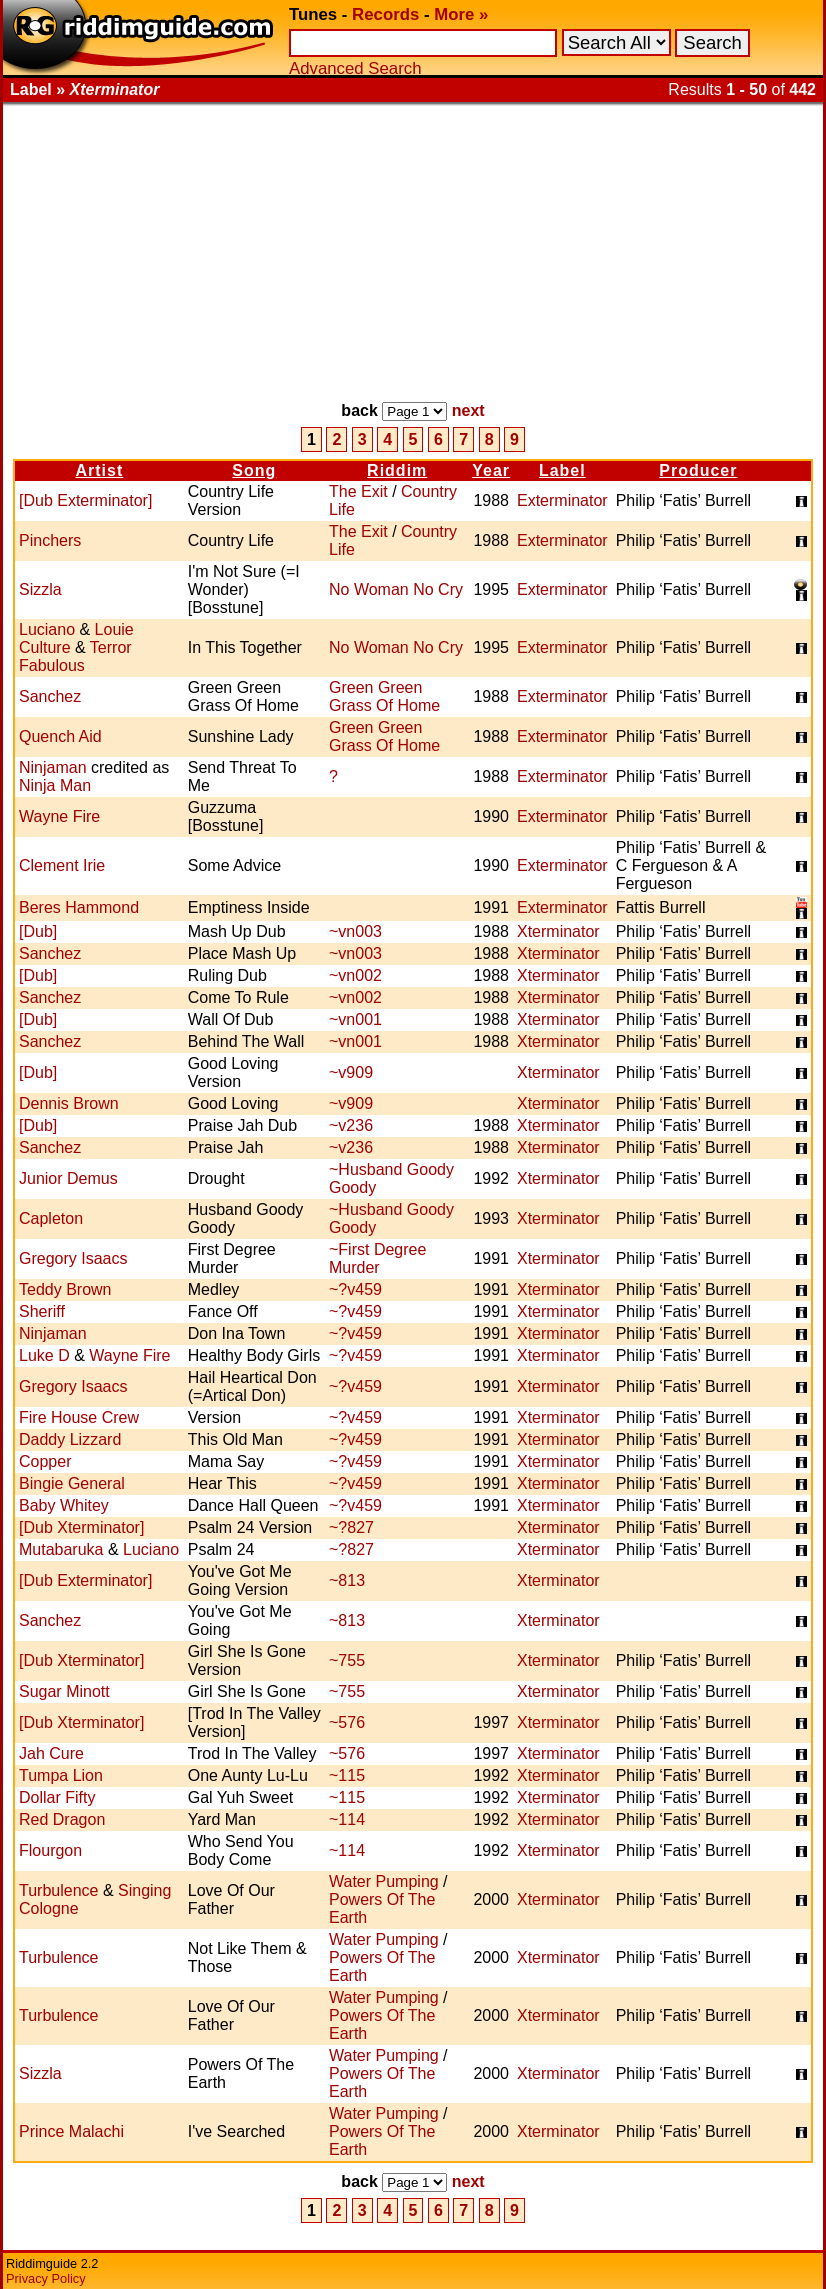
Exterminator (562, 500)
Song (254, 470)
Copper (45, 1461)
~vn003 (355, 931)
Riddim (397, 470)
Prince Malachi (71, 2131)
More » (461, 14)
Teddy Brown (65, 1289)
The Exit (358, 491)
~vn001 (355, 1019)
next (468, 410)
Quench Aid (60, 736)
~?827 (351, 1527)
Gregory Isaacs (73, 1258)
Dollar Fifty (57, 1797)
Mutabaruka (61, 1549)
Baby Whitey (64, 1505)
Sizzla (40, 589)
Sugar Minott (64, 1691)
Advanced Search (355, 68)
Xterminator (558, 931)
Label (562, 470)
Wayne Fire (59, 816)
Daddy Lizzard (70, 1439)
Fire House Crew (79, 1417)
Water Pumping (384, 1881)
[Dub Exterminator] (85, 500)
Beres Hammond (79, 907)
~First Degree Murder (377, 1258)
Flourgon (50, 1850)
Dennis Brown (69, 1103)
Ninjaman (53, 767)
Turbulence (58, 1890)
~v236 (351, 1125)
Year (491, 470)
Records (385, 14)
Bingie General (72, 1483)
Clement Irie (62, 865)
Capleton (51, 1218)
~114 (347, 1819)
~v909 (351, 1072)
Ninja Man (55, 785)
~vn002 (355, 975)
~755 (347, 1660)
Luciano (47, 629)
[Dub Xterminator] (81, 1527)
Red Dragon (62, 1819)
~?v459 (355, 1289)
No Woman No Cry (396, 589)
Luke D (44, 1355)
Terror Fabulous (75, 656)
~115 (347, 1775)
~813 (347, 1580)
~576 (347, 1722)
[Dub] (38, 931)
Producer (698, 470)
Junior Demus (68, 1178)
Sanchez (50, 696)
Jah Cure (51, 1753)
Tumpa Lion (61, 1775)
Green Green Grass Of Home (384, 696)
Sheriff (42, 1311)
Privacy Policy (46, 2278)
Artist (99, 470)
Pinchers (50, 540)
